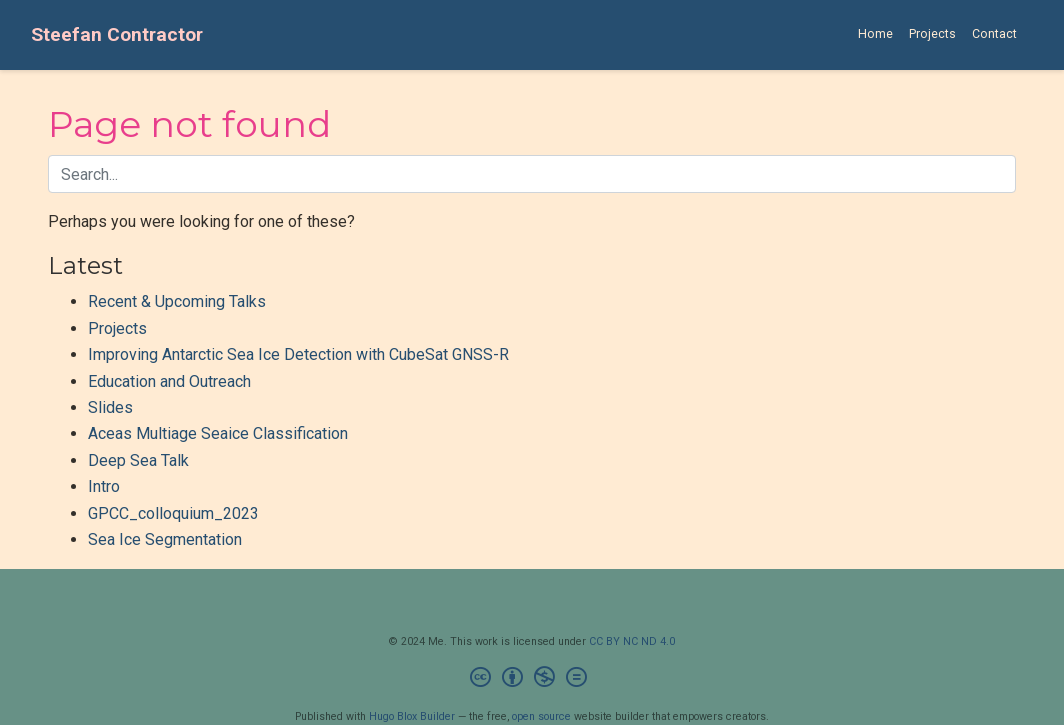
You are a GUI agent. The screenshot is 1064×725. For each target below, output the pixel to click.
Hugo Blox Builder (412, 716)
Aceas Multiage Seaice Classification (218, 433)
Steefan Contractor (117, 34)
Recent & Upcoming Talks (177, 301)
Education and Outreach (169, 381)
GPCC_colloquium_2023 (173, 513)
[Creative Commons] (532, 679)
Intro (104, 486)
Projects (117, 328)
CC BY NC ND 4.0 (632, 641)
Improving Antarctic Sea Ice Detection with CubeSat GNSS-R (298, 354)
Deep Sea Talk (138, 460)
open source (541, 716)
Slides (110, 407)
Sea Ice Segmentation (165, 539)
